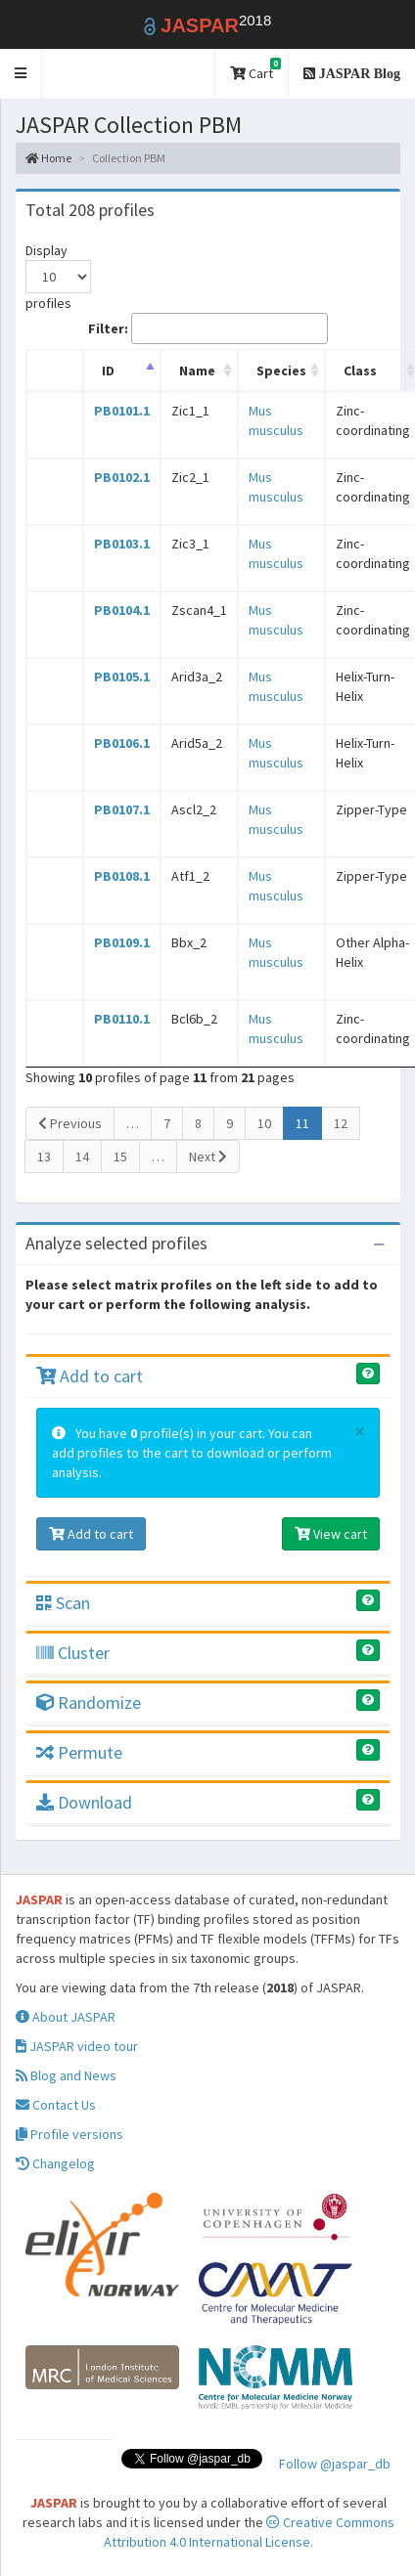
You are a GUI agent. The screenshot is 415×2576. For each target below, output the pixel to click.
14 (82, 1156)
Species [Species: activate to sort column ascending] (281, 370)
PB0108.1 (122, 876)
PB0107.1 (122, 809)
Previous (70, 1123)
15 (120, 1156)
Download (84, 1802)
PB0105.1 (122, 676)
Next (208, 1156)
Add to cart (89, 1376)
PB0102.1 (122, 477)
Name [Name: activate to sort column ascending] (197, 370)
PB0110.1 (122, 1018)
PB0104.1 (122, 610)
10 (264, 1123)
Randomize (88, 1702)
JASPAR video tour (77, 2046)
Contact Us (56, 2105)
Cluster (73, 1652)
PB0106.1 (122, 743)
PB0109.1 (122, 942)
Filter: (208, 328)
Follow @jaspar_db (335, 2463)
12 (340, 1123)
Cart (255, 70)
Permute (79, 1752)
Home (48, 158)
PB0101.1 (122, 410)
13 (44, 1156)
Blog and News (66, 2075)
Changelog (55, 2163)
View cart (331, 1534)
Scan (63, 1603)
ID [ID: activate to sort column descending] (108, 370)
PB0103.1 (122, 543)
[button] (21, 74)
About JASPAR (65, 2017)
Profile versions (69, 2134)
